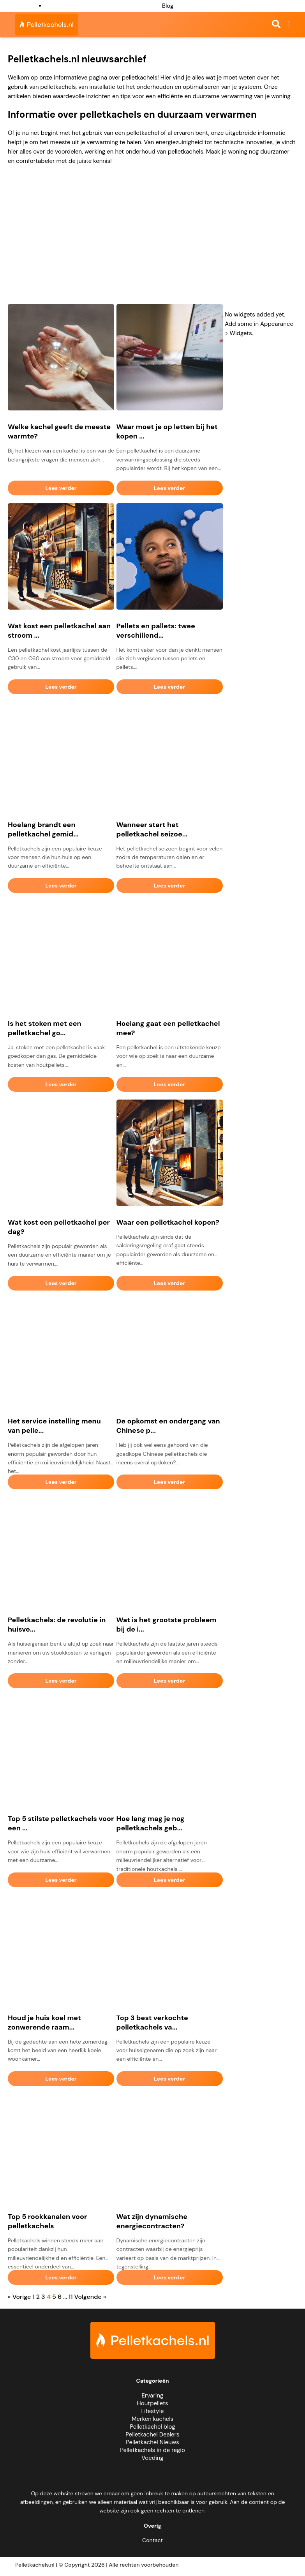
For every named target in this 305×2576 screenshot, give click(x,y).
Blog (167, 6)
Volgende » (90, 2297)
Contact (152, 2540)
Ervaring (153, 2395)
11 (71, 2297)
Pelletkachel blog (152, 2427)
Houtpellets (152, 2403)
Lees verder (61, 488)
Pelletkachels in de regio (152, 2450)
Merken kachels (152, 2419)
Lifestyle (152, 2411)
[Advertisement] (152, 237)
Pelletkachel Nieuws (152, 2442)
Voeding (152, 2458)
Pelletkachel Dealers (152, 2434)
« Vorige (19, 2297)
